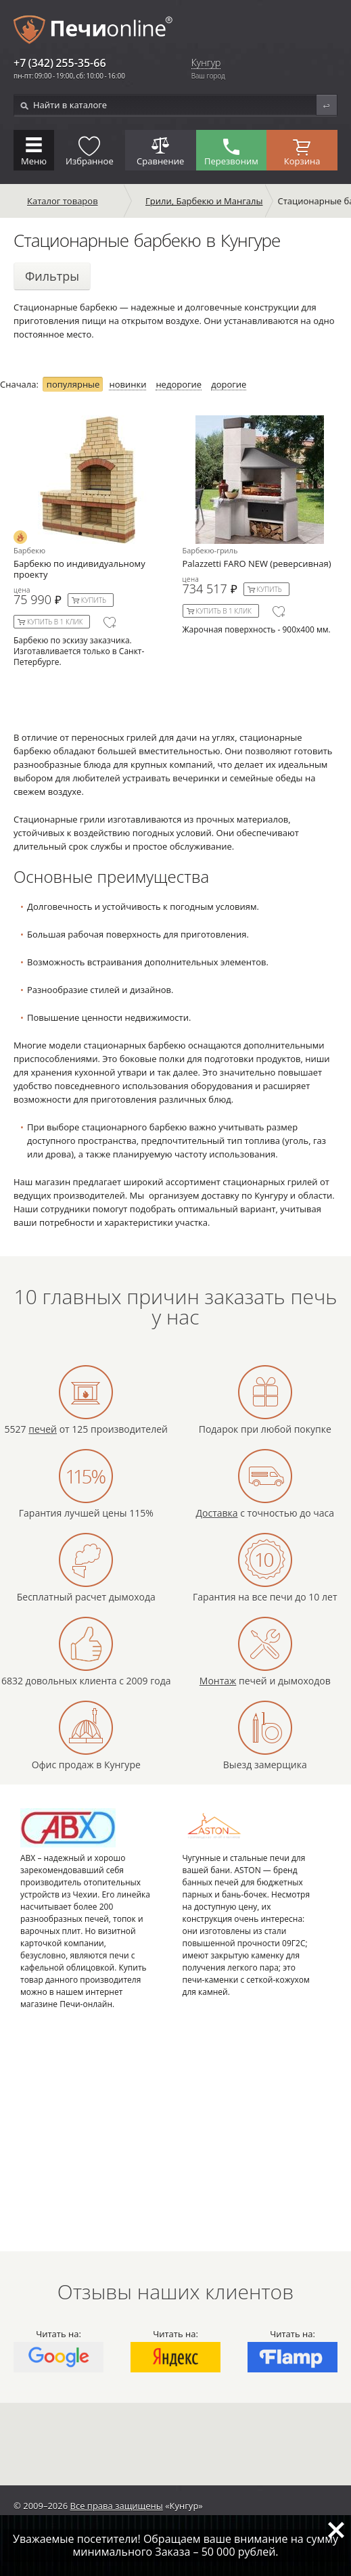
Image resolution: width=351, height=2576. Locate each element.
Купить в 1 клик (55, 621)
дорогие (228, 384)
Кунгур (206, 63)
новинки (127, 384)
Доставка (216, 1512)
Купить (93, 600)
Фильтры (52, 276)
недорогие (179, 384)
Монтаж (218, 1680)
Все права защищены (116, 2506)
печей (42, 1429)
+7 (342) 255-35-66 (60, 62)
